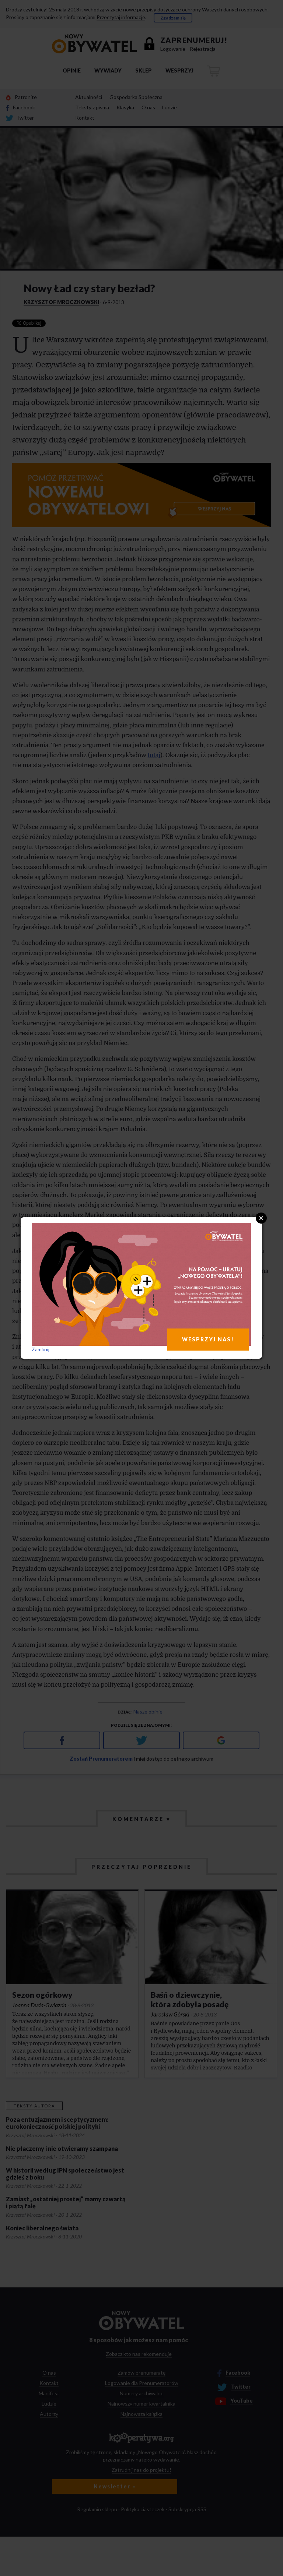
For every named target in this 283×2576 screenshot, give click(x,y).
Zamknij (40, 1349)
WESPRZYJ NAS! (208, 1339)
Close (261, 1218)
